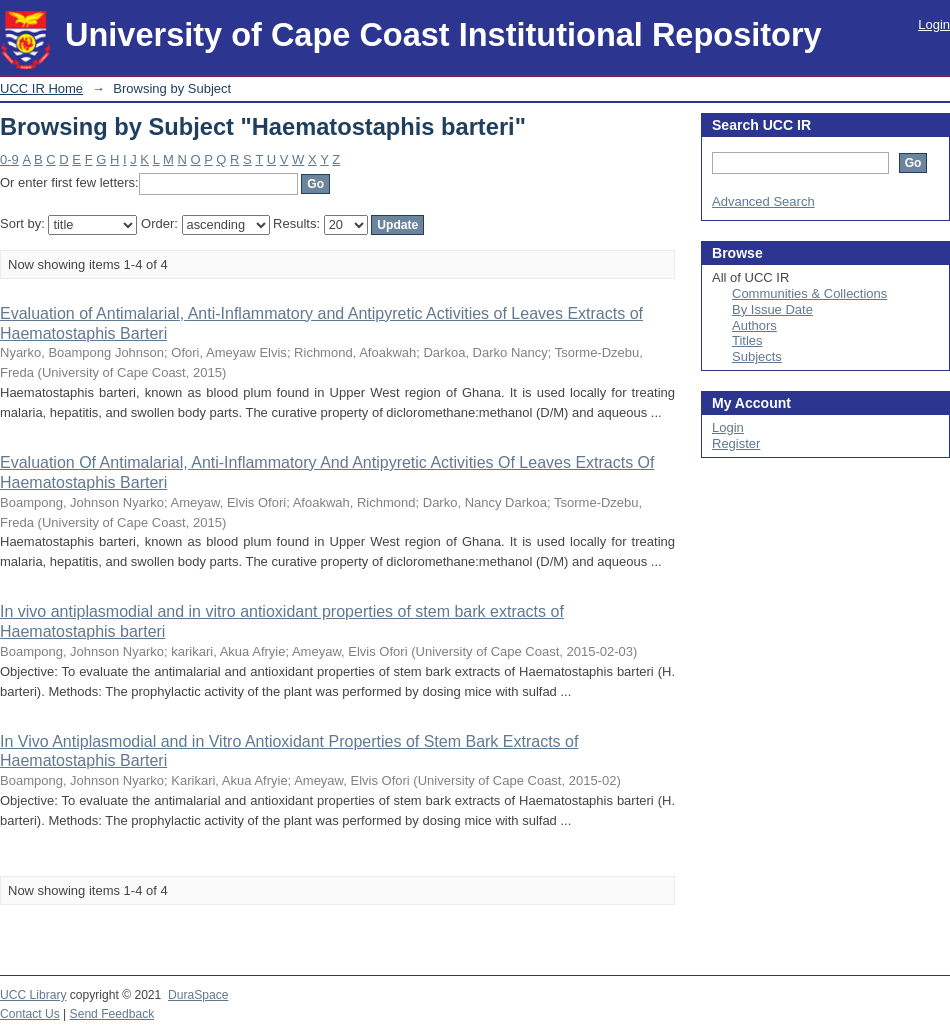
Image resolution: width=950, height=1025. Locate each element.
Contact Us (30, 1014)
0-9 (9, 159)
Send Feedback (112, 1014)
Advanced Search (763, 201)
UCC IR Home (41, 88)
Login (934, 24)
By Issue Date (772, 309)
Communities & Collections (809, 293)
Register (736, 443)
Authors (754, 325)
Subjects (757, 356)
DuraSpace (198, 995)
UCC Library (33, 995)
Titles (747, 340)
